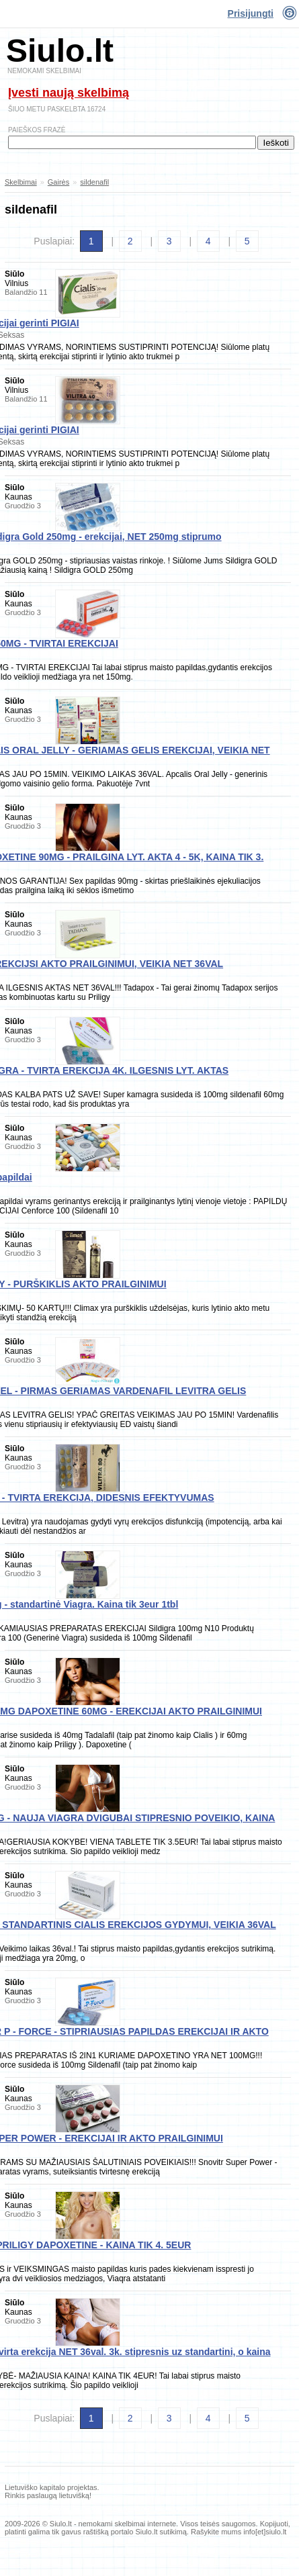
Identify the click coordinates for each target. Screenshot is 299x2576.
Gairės (58, 182)
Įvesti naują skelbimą (68, 92)
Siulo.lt (60, 50)
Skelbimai (21, 182)
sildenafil (94, 182)
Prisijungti (250, 13)
